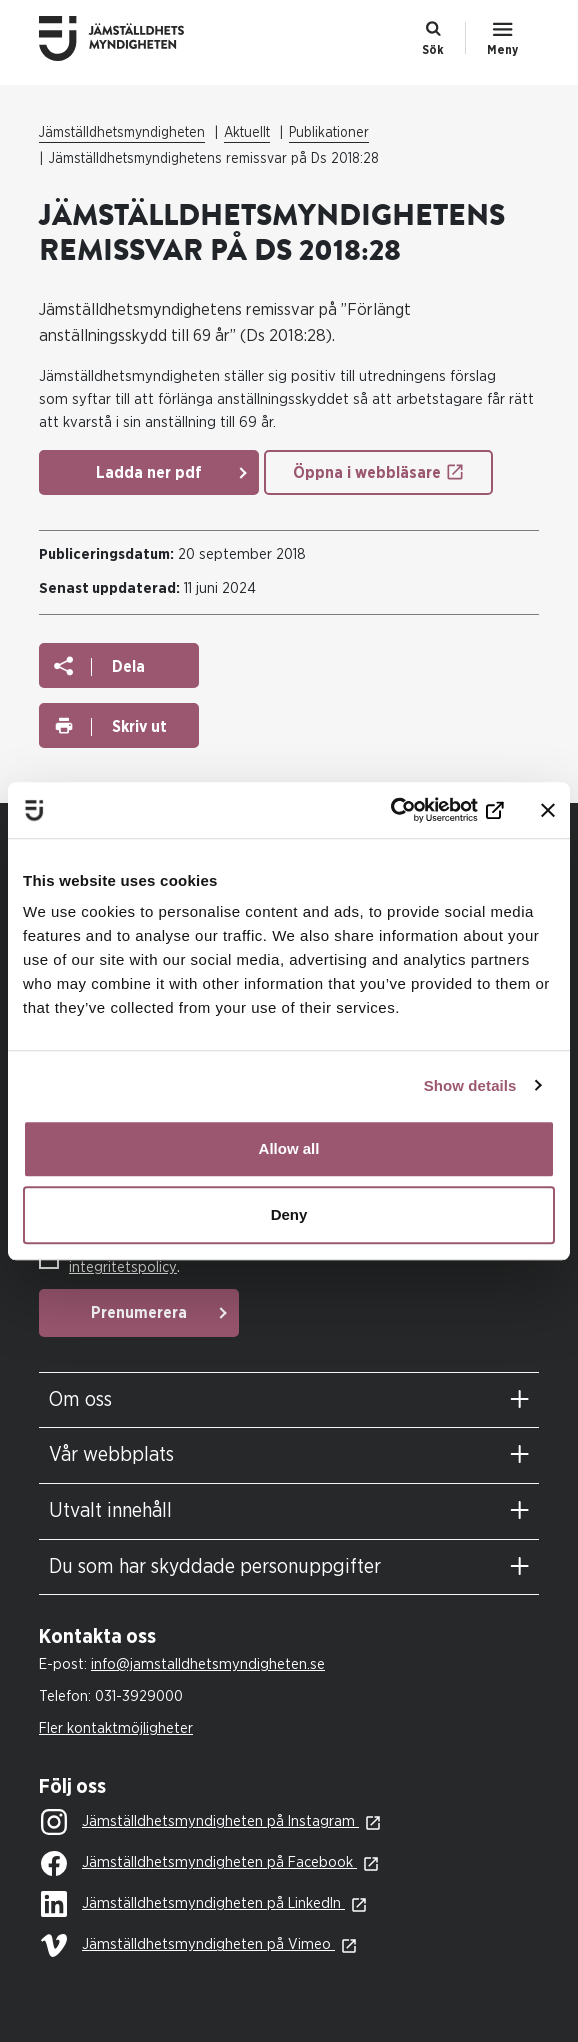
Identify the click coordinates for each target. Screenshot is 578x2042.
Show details (470, 1085)
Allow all (289, 1148)
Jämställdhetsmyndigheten (122, 133)
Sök (433, 50)
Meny (502, 50)
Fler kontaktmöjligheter (116, 1728)
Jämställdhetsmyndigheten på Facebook (199, 1864)
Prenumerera (139, 1313)
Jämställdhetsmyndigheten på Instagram (200, 1823)
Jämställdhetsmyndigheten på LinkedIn (193, 1905)
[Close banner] (548, 810)
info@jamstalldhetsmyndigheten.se (208, 1664)
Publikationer (329, 133)
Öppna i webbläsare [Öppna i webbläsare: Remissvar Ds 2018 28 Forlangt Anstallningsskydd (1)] (367, 473)
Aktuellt (247, 133)
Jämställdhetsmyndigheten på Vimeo (188, 1945)
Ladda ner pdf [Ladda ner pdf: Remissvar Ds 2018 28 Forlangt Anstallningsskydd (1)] (149, 473)
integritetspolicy (123, 1267)
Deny (289, 1214)
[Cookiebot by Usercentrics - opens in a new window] (416, 810)
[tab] (289, 1400)
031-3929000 (139, 1696)
